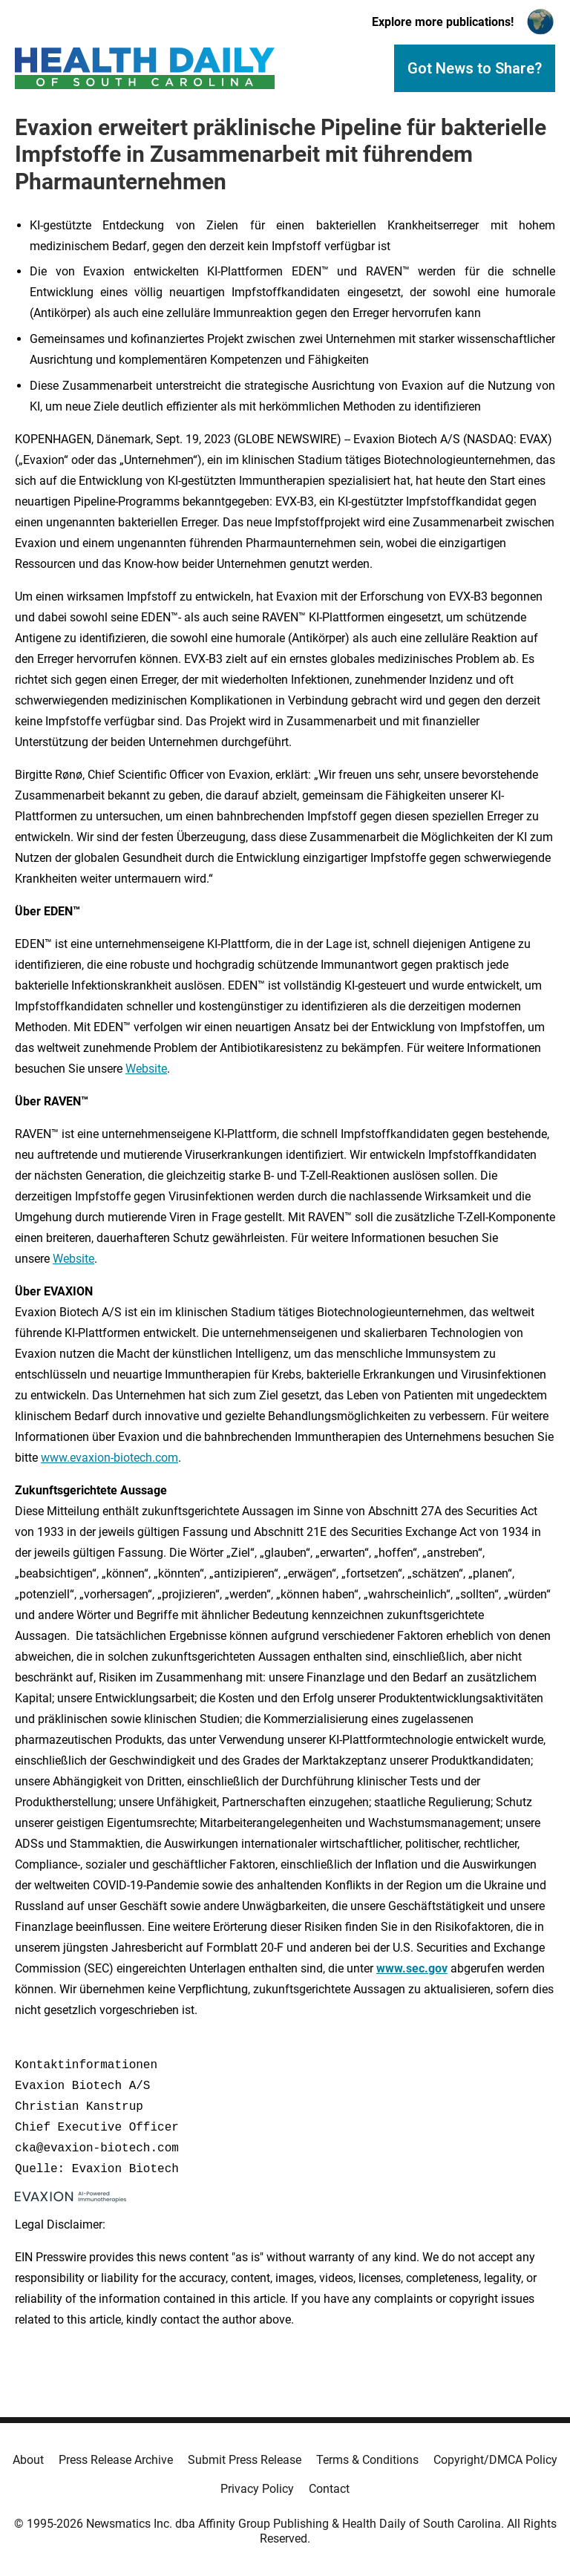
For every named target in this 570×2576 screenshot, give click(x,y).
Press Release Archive (116, 2460)
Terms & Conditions (367, 2460)
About (28, 2460)
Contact (329, 2489)
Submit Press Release (244, 2460)
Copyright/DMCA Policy (495, 2460)
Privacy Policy (257, 2489)
